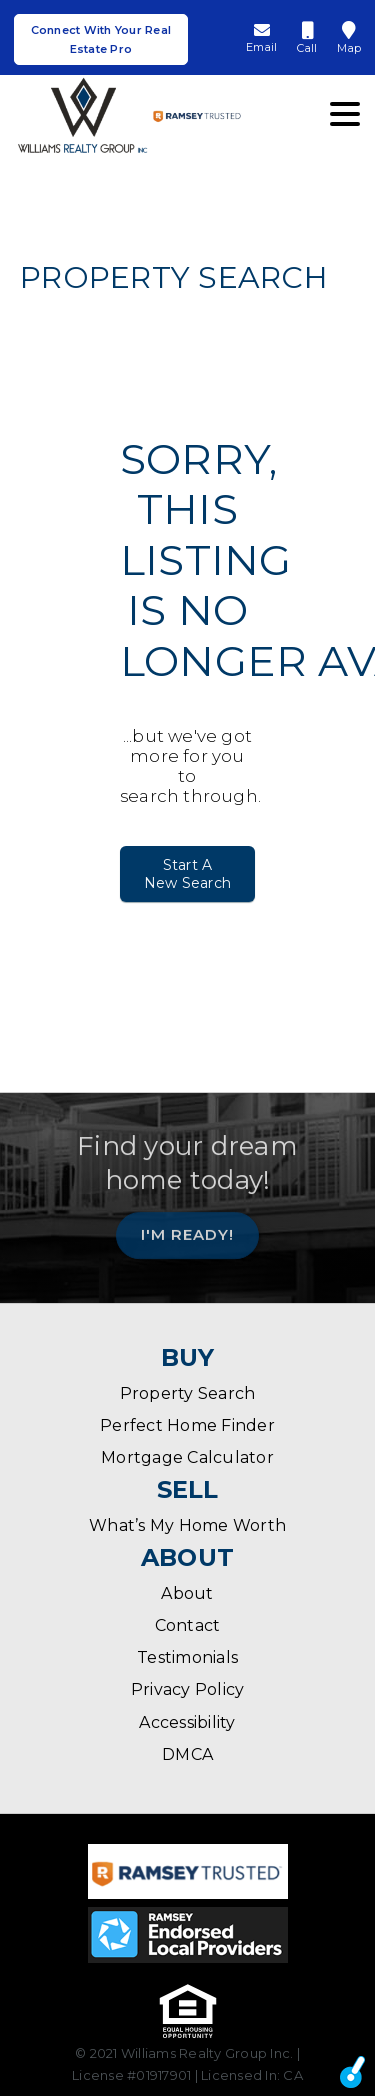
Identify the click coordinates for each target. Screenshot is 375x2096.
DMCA (187, 1754)
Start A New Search (187, 874)
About (187, 1593)
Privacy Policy (188, 1689)
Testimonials (187, 1657)
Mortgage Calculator (187, 1457)
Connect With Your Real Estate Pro (101, 39)
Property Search (188, 1393)
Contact (188, 1625)
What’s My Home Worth (187, 1525)
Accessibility (187, 1722)
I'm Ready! (187, 1228)
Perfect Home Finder (187, 1425)
